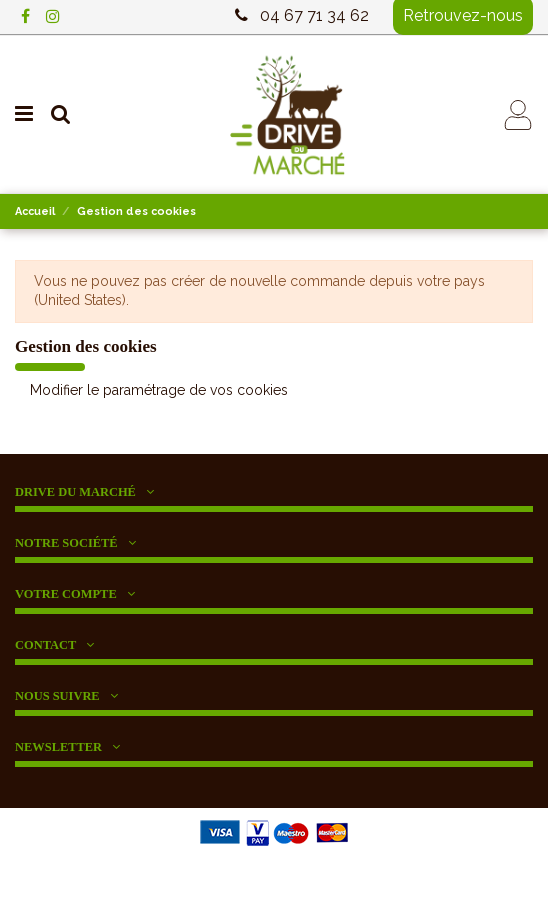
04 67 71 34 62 (314, 15)
